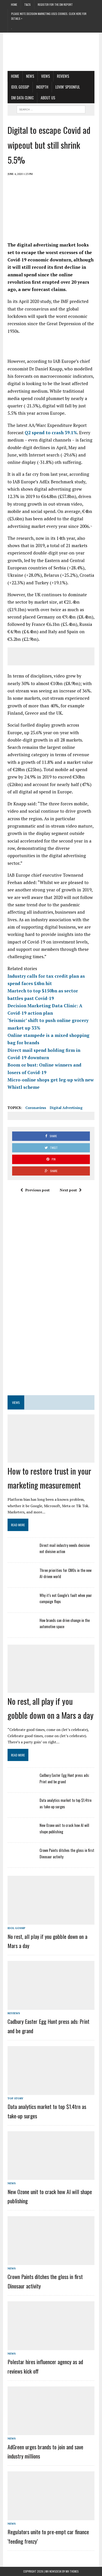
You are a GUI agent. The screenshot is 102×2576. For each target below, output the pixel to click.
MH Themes (72, 2571)
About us (48, 98)
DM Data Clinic (22, 98)
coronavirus (35, 1107)
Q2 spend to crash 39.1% (51, 432)
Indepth (42, 87)
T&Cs (27, 4)
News (30, 76)
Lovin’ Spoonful (67, 87)
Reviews (63, 76)
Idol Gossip (20, 87)
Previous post (35, 1190)
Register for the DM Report (55, 4)
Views (45, 76)
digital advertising (66, 1107)
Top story (15, 2098)
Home (14, 4)
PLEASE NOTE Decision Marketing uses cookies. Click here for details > (48, 16)
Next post (71, 1190)
